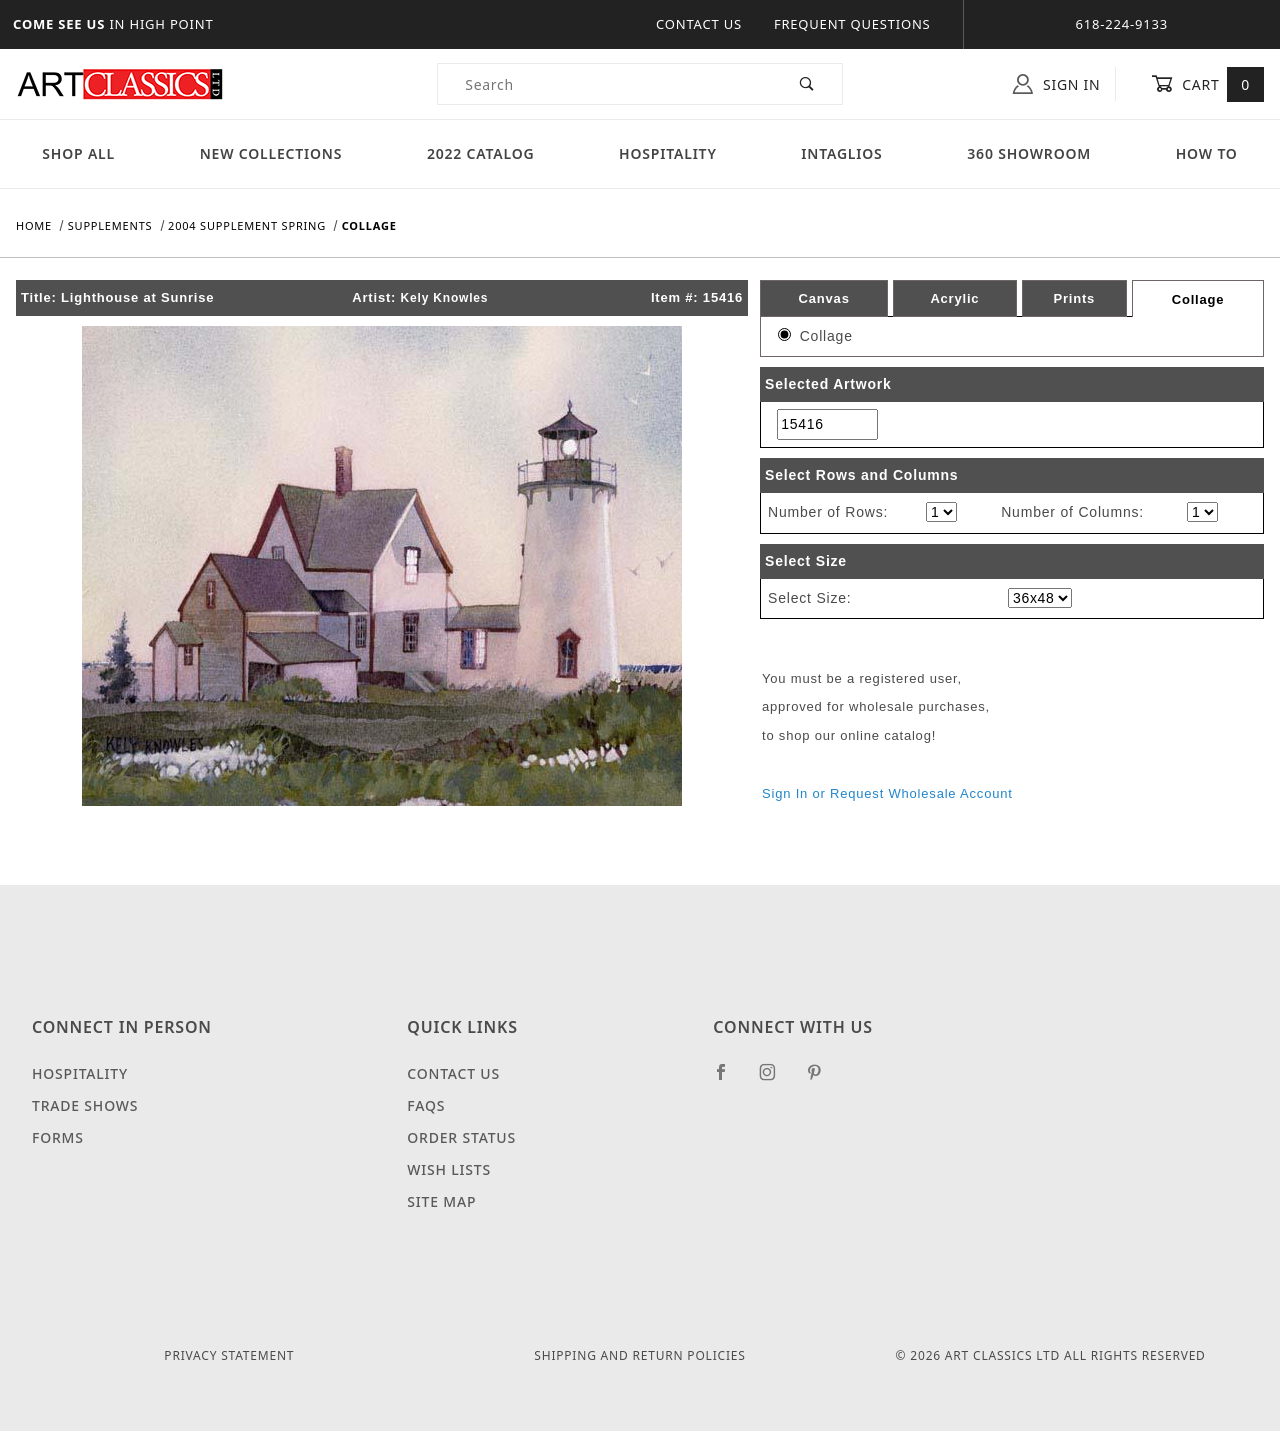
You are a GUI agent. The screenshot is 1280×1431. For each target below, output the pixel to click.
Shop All (78, 153)
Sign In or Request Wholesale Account (887, 793)
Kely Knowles (445, 298)
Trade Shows (85, 1105)
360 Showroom (1029, 153)
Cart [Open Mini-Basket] (1207, 84)
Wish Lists (449, 1169)
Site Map (441, 1201)
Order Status (461, 1137)
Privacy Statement (229, 1355)
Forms (58, 1137)
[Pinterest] (822, 1080)
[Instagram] (776, 1080)
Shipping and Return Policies (639, 1355)
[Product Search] (605, 84)
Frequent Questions (852, 24)
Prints (1074, 298)
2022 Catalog (481, 153)
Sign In (1056, 84)
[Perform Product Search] (807, 84)
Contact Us (699, 24)
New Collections (271, 153)
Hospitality (668, 153)
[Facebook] (729, 1080)
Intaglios (841, 153)
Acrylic (954, 298)
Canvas (824, 298)
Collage (1198, 299)
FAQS (426, 1105)
